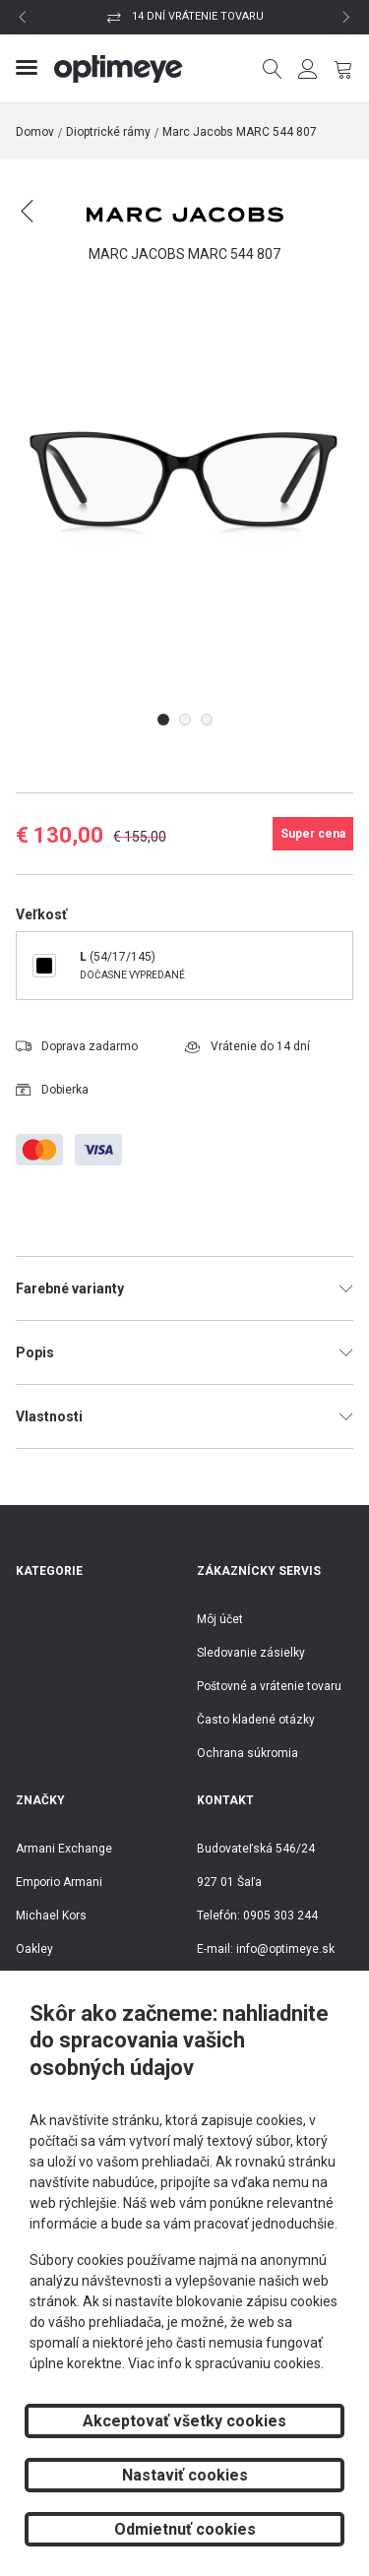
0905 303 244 (280, 1915)
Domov (35, 132)
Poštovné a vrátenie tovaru (269, 1686)
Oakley (34, 1949)
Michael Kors (51, 1915)
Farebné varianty (184, 1288)
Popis (184, 1352)
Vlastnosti (184, 1416)
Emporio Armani (59, 1882)
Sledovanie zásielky (251, 1653)
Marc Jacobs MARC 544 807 (239, 132)
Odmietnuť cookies (185, 2529)
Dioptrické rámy (108, 132)
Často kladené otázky (256, 1720)
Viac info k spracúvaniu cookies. (226, 2363)
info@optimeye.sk (285, 1949)
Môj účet (220, 1619)
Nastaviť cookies (185, 2475)
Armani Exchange (64, 1848)
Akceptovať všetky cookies (184, 2421)
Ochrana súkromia (247, 1753)
